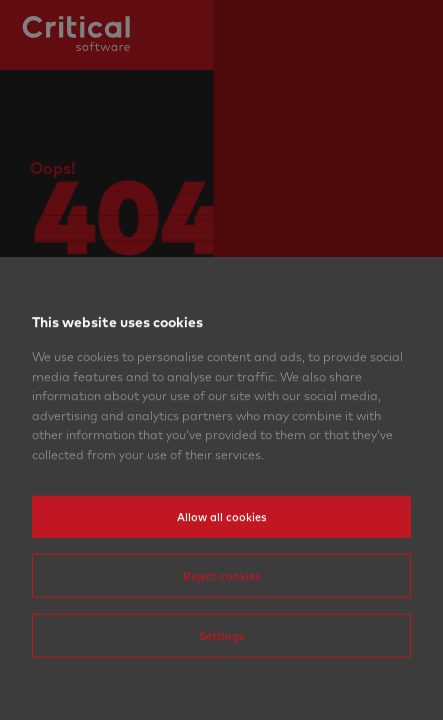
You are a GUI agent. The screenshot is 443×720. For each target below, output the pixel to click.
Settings (222, 680)
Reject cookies (222, 620)
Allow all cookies (222, 561)
